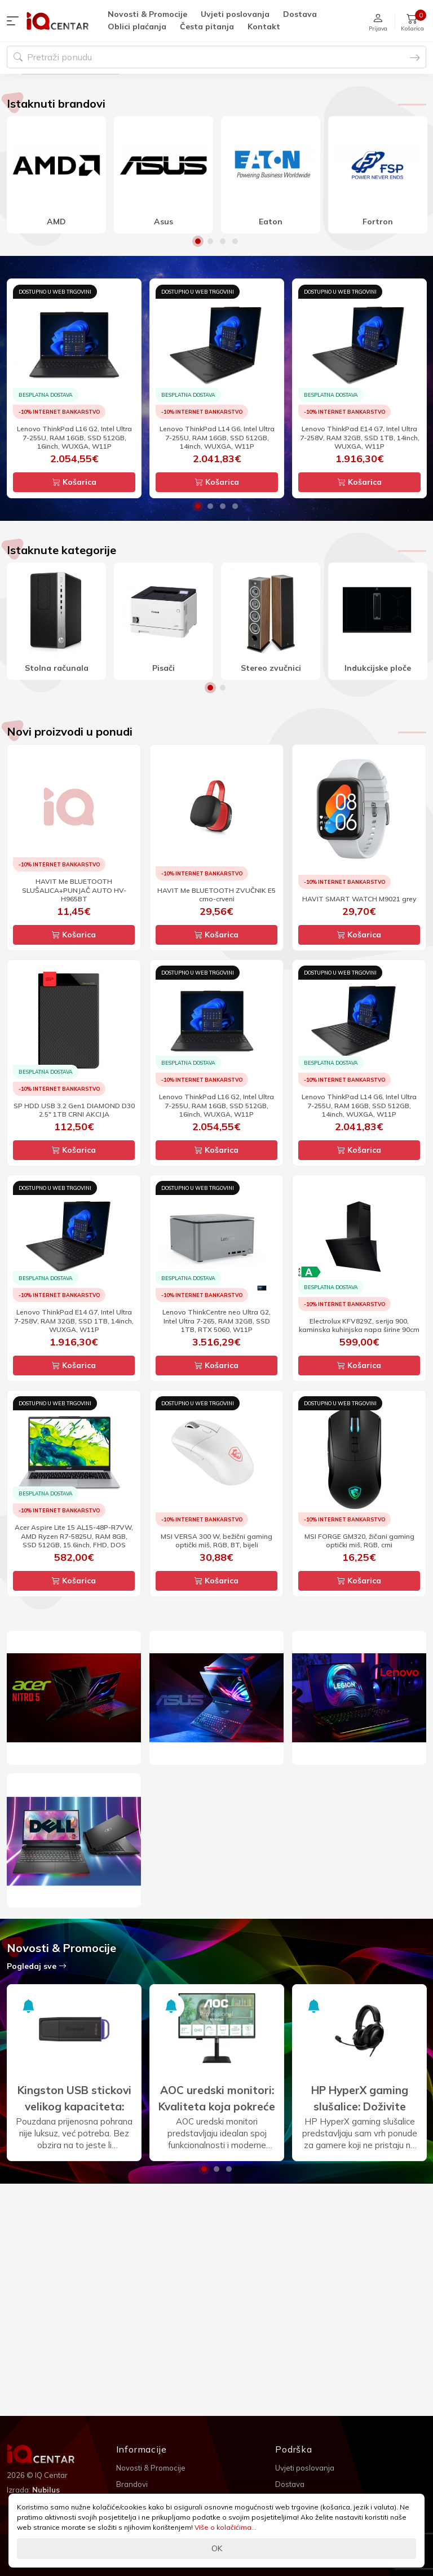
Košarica (74, 594)
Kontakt (264, 26)
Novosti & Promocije (147, 14)
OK (216, 2548)
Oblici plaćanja (137, 26)
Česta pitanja (207, 26)
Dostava (300, 14)
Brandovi (132, 2484)
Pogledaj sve (37, 2078)
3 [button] (222, 353)
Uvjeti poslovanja (235, 14)
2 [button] (210, 353)
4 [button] (235, 353)
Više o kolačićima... (226, 2527)
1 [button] (198, 353)
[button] (15, 20)
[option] (216, 130)
